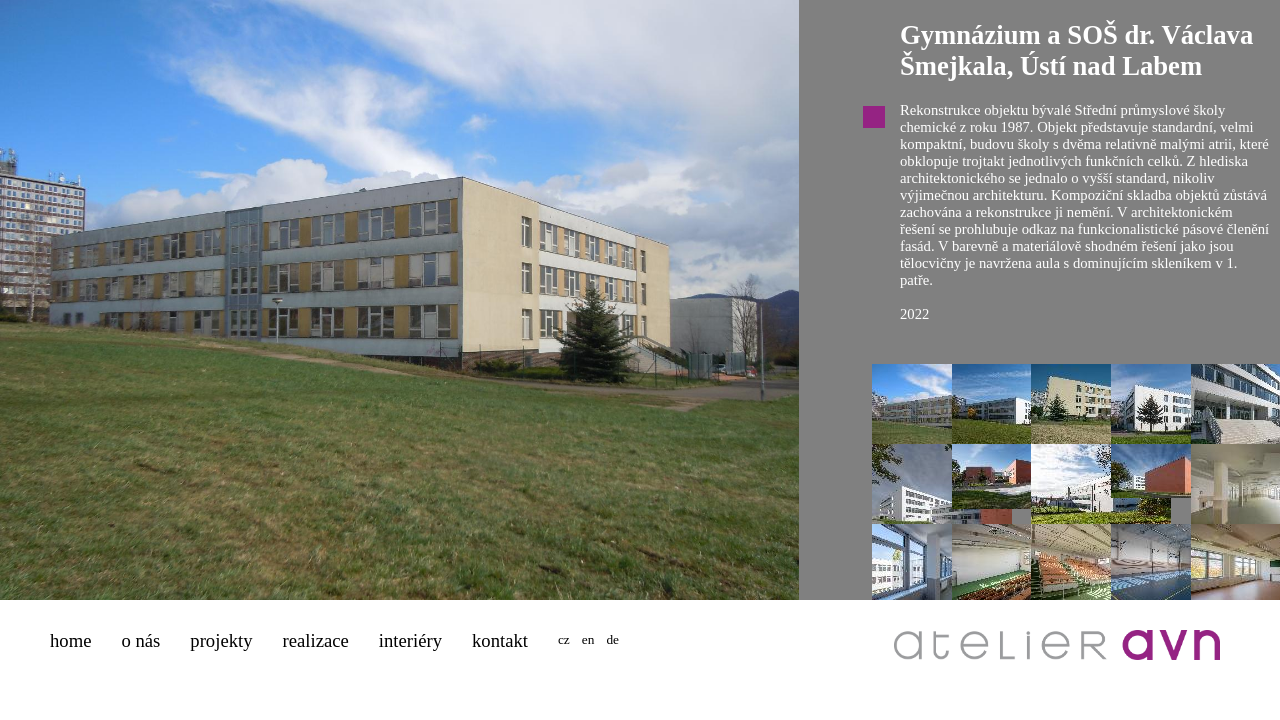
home (70, 640)
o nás (140, 640)
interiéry (410, 640)
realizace (316, 640)
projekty (221, 640)
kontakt (500, 640)
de (612, 639)
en (588, 639)
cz (564, 639)
